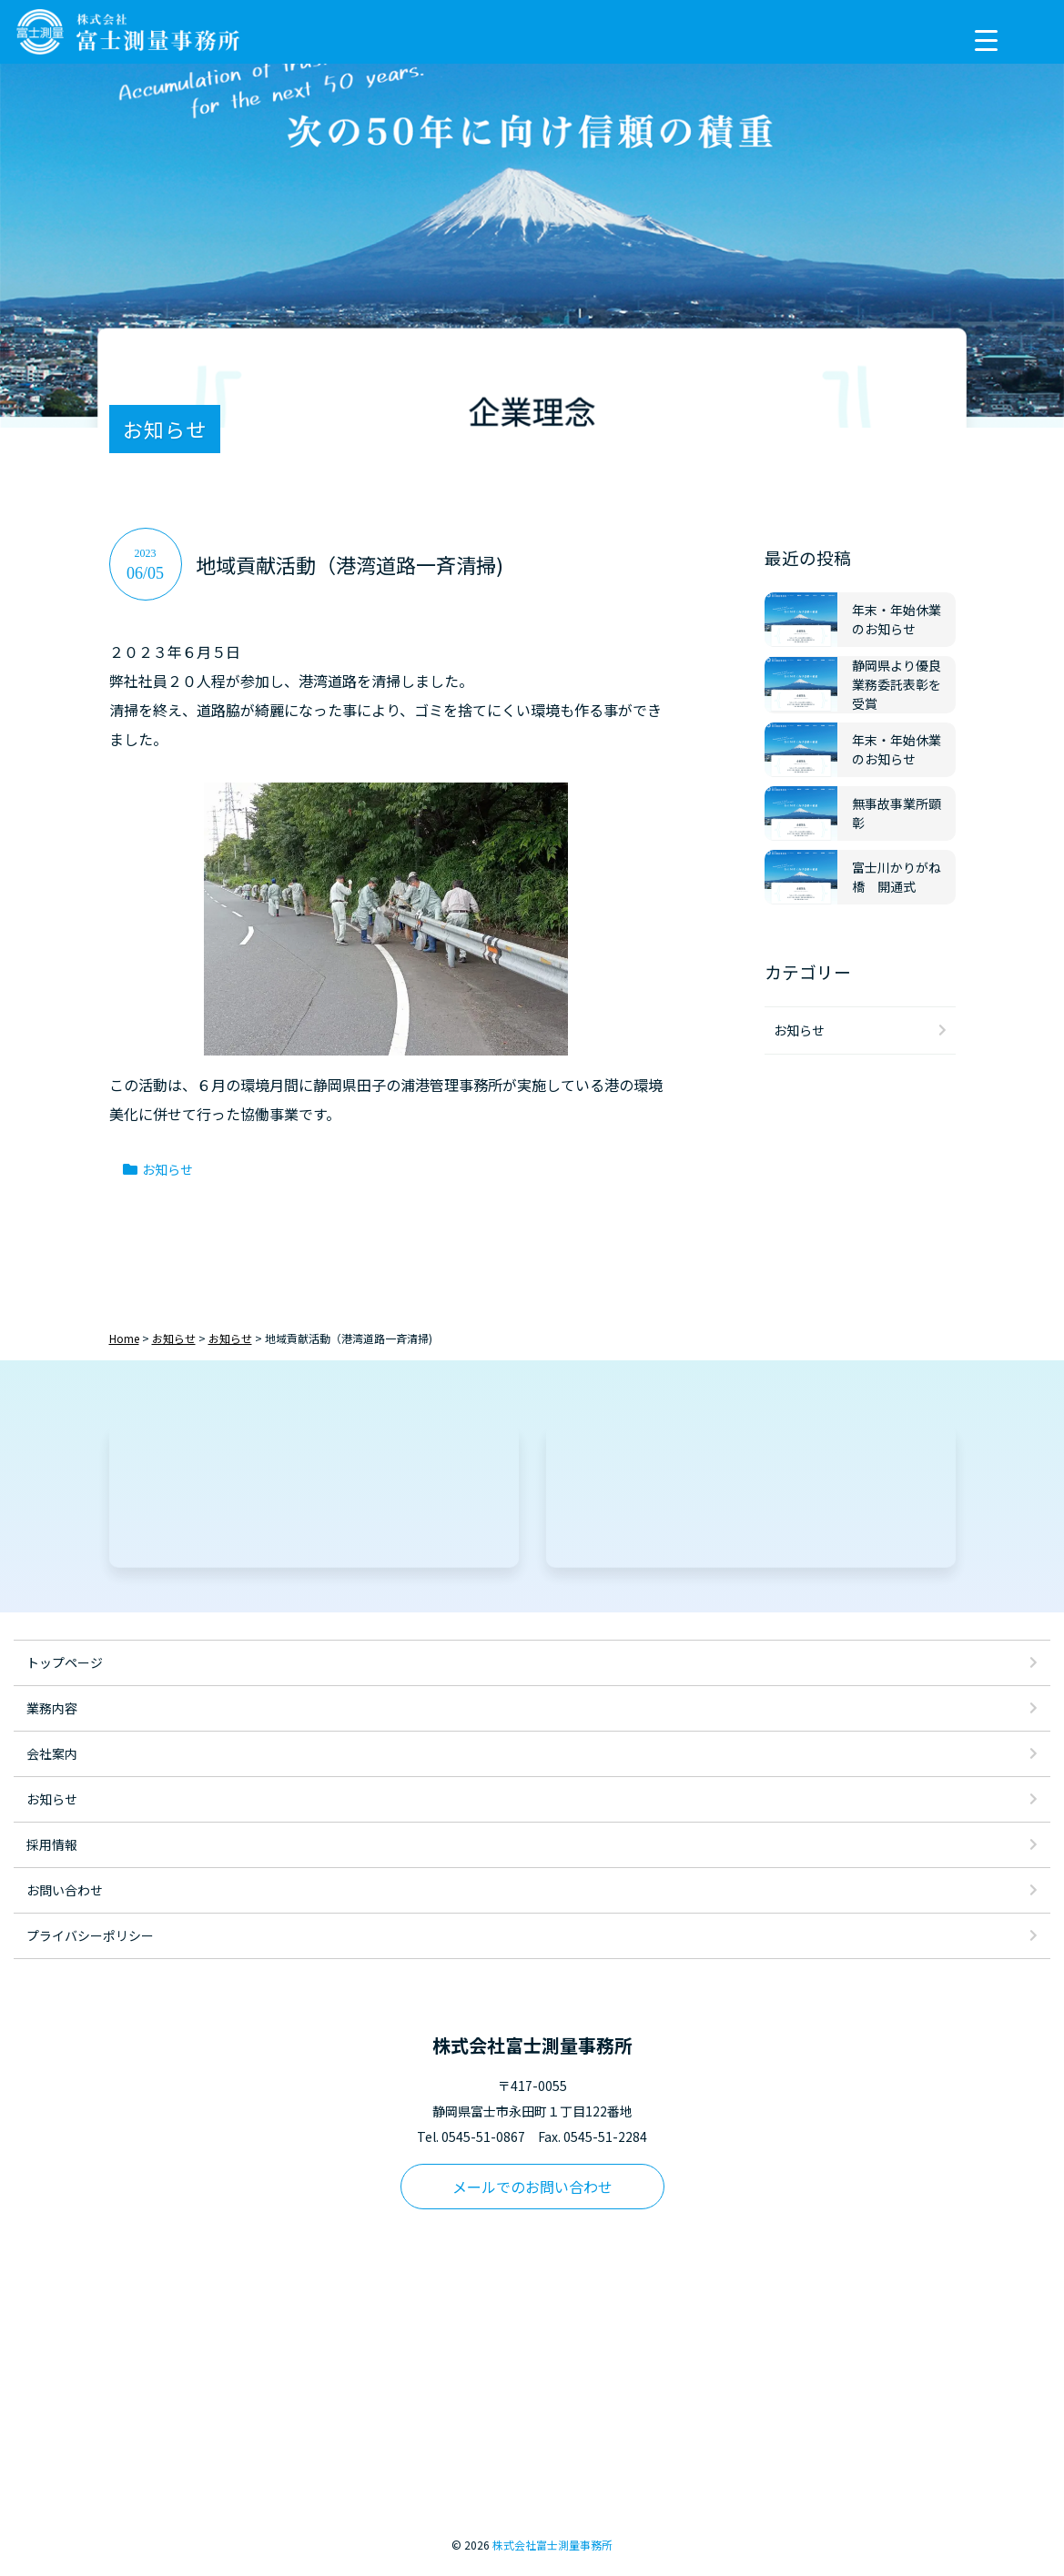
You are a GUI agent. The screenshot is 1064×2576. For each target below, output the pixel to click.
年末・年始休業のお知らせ (896, 619)
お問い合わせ (64, 1890)
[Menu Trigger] (986, 39)
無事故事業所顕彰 (896, 813)
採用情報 (51, 1844)
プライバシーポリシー (90, 1935)
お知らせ (167, 1169)
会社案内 (51, 1753)
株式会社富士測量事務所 (552, 2544)
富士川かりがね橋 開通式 (896, 876)
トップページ (64, 1662)
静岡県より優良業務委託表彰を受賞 (896, 684)
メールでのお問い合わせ (532, 2186)
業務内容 (51, 1708)
